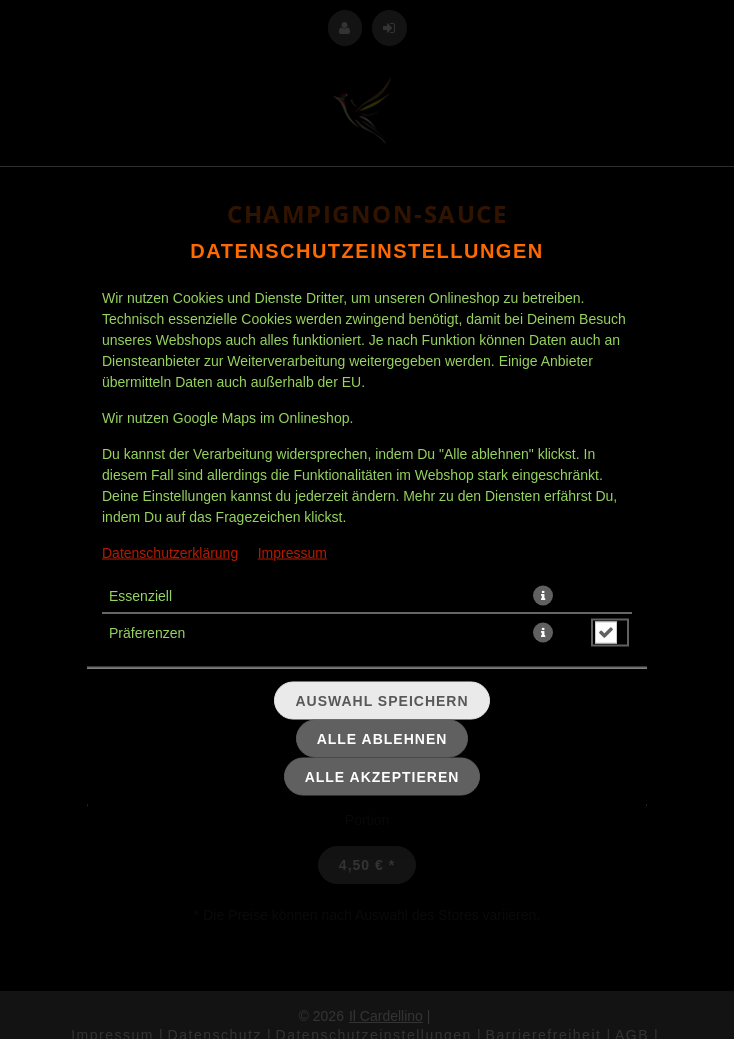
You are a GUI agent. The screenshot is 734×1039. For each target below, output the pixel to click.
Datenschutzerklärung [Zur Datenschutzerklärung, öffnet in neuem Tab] (170, 552)
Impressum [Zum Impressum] (292, 552)
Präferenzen (147, 632)
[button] (543, 595)
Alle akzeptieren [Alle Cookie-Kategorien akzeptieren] (382, 776)
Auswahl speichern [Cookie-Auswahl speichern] (381, 700)
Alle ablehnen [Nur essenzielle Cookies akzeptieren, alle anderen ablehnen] (382, 738)
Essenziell (140, 595)
